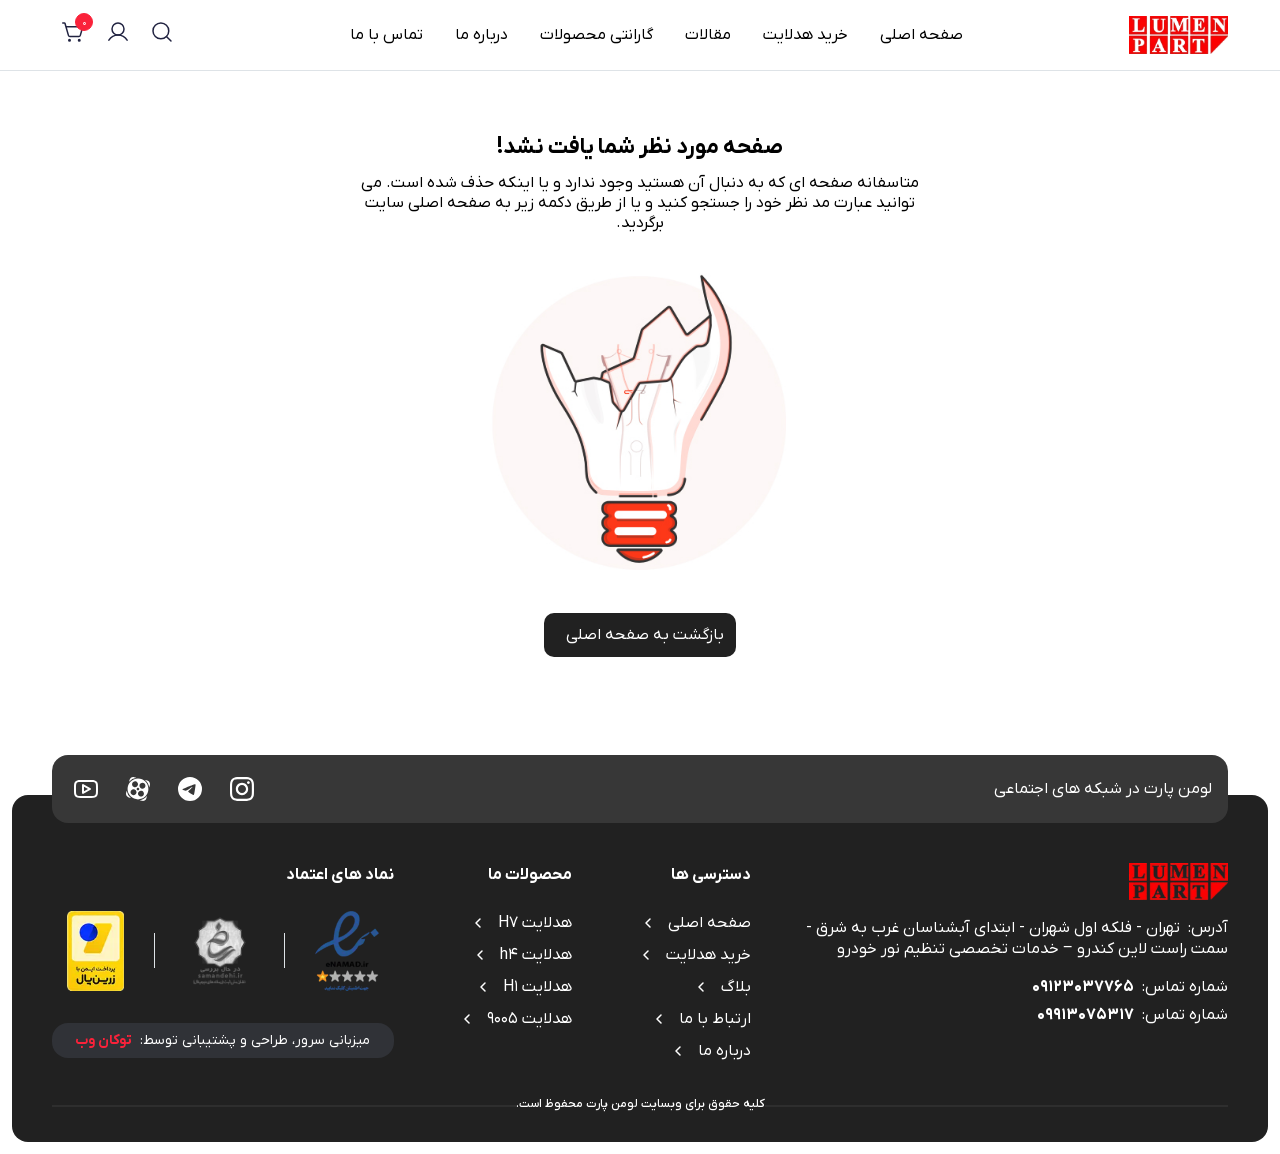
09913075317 (1085, 1015)
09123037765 (1083, 987)
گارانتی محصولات (596, 35)
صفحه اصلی (921, 35)
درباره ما (481, 35)
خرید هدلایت (805, 35)
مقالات (708, 35)
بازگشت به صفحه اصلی (640, 635)
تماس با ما (386, 35)
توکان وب (103, 1040)
